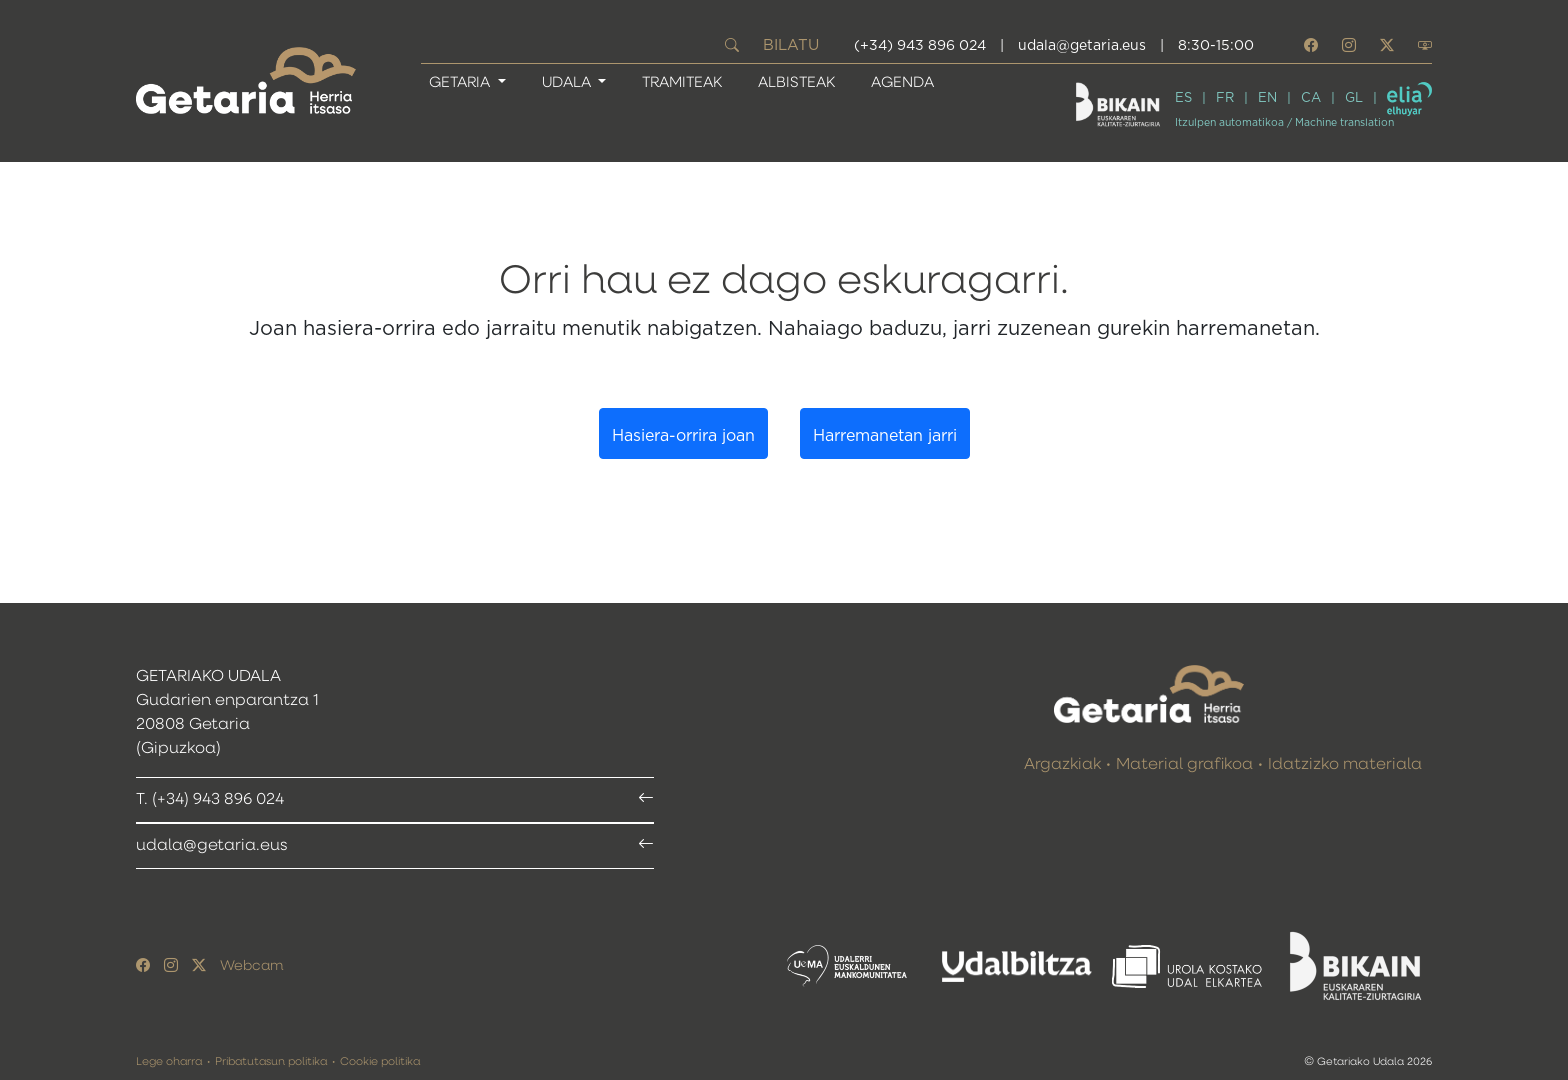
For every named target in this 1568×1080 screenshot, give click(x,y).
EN (1267, 98)
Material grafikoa (1184, 765)
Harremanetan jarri (885, 436)
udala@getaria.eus (1082, 46)
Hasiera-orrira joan (683, 436)
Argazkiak (1062, 765)
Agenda (902, 82)
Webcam (251, 966)
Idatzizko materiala (1345, 765)
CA (1311, 98)
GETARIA (461, 82)
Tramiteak (682, 82)
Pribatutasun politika (271, 1061)
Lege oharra (169, 1061)
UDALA (568, 82)
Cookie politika (380, 1061)
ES (1183, 98)
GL (1354, 98)
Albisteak (796, 82)
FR (1225, 98)
